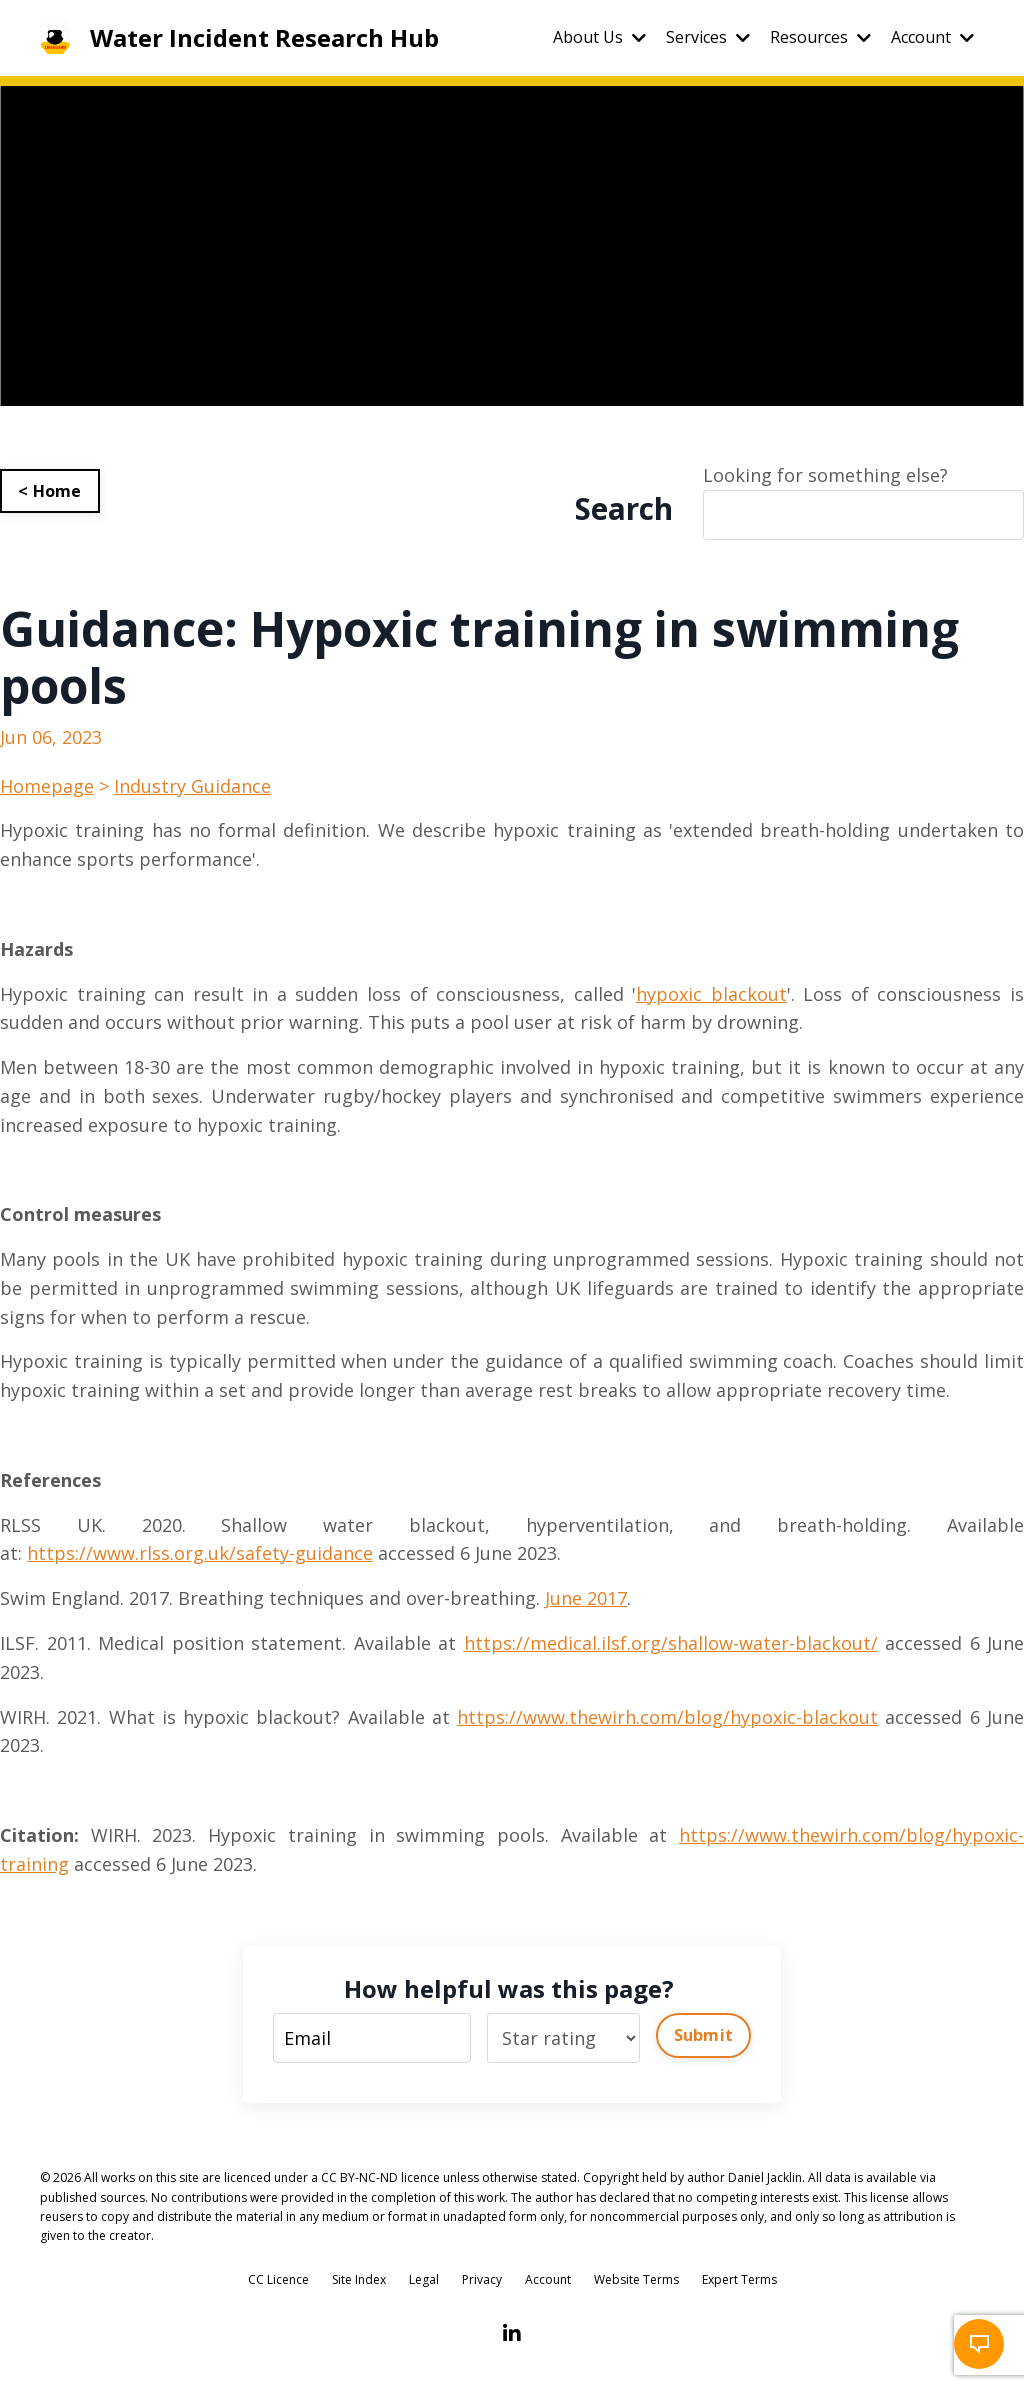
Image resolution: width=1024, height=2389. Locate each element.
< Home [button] (50, 491)
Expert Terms (739, 2279)
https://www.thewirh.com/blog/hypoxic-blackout (667, 1717)
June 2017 (586, 1598)
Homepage (47, 786)
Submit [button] (704, 2035)
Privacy (482, 2279)
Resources (820, 37)
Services (708, 37)
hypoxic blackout (711, 994)
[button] (979, 2344)
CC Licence (278, 2279)
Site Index (359, 2279)
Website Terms (636, 2279)
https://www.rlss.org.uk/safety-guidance (200, 1553)
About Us (599, 37)
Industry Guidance (192, 786)
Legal (424, 2279)
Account (932, 37)
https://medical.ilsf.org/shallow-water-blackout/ (671, 1643)
